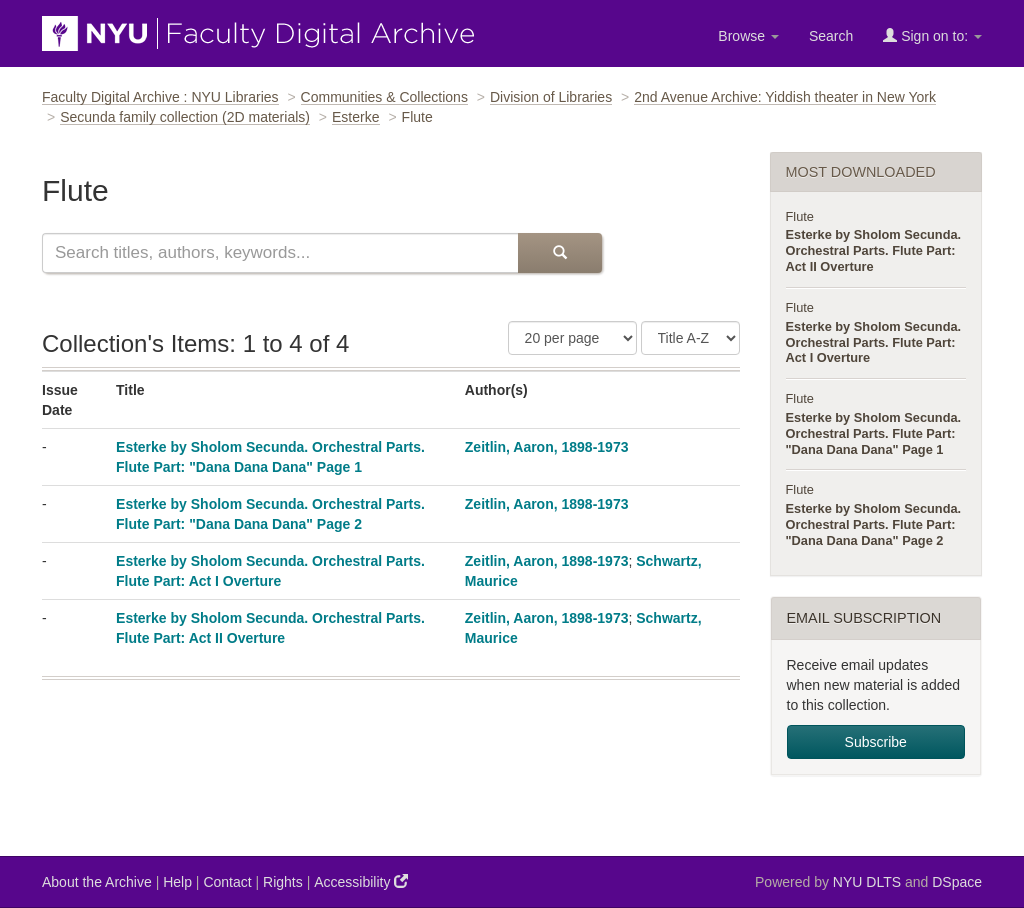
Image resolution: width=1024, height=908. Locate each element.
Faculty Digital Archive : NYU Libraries (160, 97)
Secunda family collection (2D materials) (185, 117)
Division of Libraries (551, 97)
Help (177, 882)
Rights (283, 882)
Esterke (355, 117)
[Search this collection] (280, 253)
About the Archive (97, 882)
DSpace (957, 882)
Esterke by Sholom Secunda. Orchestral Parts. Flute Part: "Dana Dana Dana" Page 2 (874, 524)
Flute (800, 216)
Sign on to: (932, 35)
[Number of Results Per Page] (572, 338)
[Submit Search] (560, 253)
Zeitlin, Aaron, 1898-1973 (547, 447)
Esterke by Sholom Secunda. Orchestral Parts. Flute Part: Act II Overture (874, 250)
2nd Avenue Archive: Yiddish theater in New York (785, 97)
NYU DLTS (867, 882)
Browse (748, 36)
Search (831, 36)
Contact (227, 882)
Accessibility (361, 881)
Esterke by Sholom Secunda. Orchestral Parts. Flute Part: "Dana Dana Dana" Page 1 (874, 433)
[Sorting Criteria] (690, 338)
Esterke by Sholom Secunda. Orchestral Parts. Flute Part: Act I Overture (874, 342)
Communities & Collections (384, 97)
